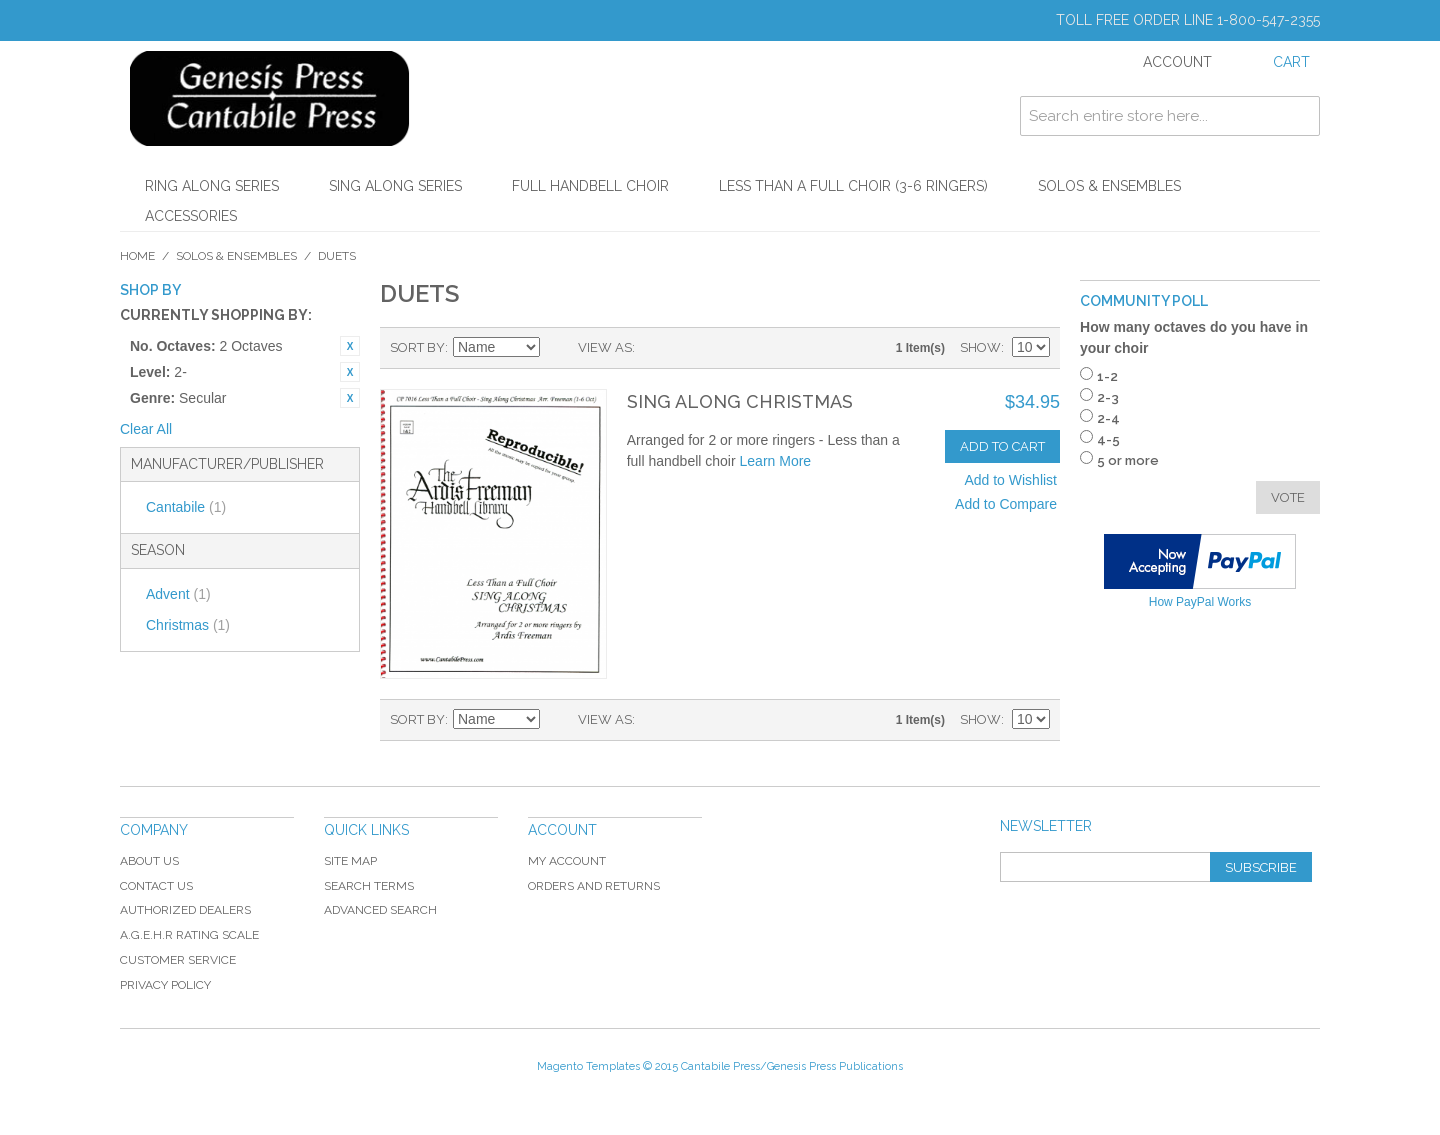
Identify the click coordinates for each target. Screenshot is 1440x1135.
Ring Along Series (212, 186)
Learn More (776, 461)
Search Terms (369, 886)
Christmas (188, 625)
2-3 (1108, 397)
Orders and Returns (594, 886)
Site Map (350, 861)
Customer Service (178, 960)
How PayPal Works (1200, 602)
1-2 (1107, 376)
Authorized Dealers (185, 910)
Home (137, 256)
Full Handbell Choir (590, 186)
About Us (149, 861)
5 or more (1128, 460)
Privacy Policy (165, 985)
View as (605, 347)
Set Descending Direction (558, 348)
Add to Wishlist (1010, 480)
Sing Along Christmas (740, 401)
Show (980, 347)
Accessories (191, 216)
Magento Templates (588, 1066)
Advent (178, 594)
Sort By (417, 347)
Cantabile (186, 507)
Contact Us (156, 886)
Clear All (146, 429)
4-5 (1108, 439)
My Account (567, 861)
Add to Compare (1006, 504)
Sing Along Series (395, 186)
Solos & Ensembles (1109, 186)
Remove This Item (350, 346)
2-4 (1108, 418)
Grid (655, 348)
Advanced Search (380, 910)
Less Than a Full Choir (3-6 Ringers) (853, 186)
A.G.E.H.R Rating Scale (189, 935)
